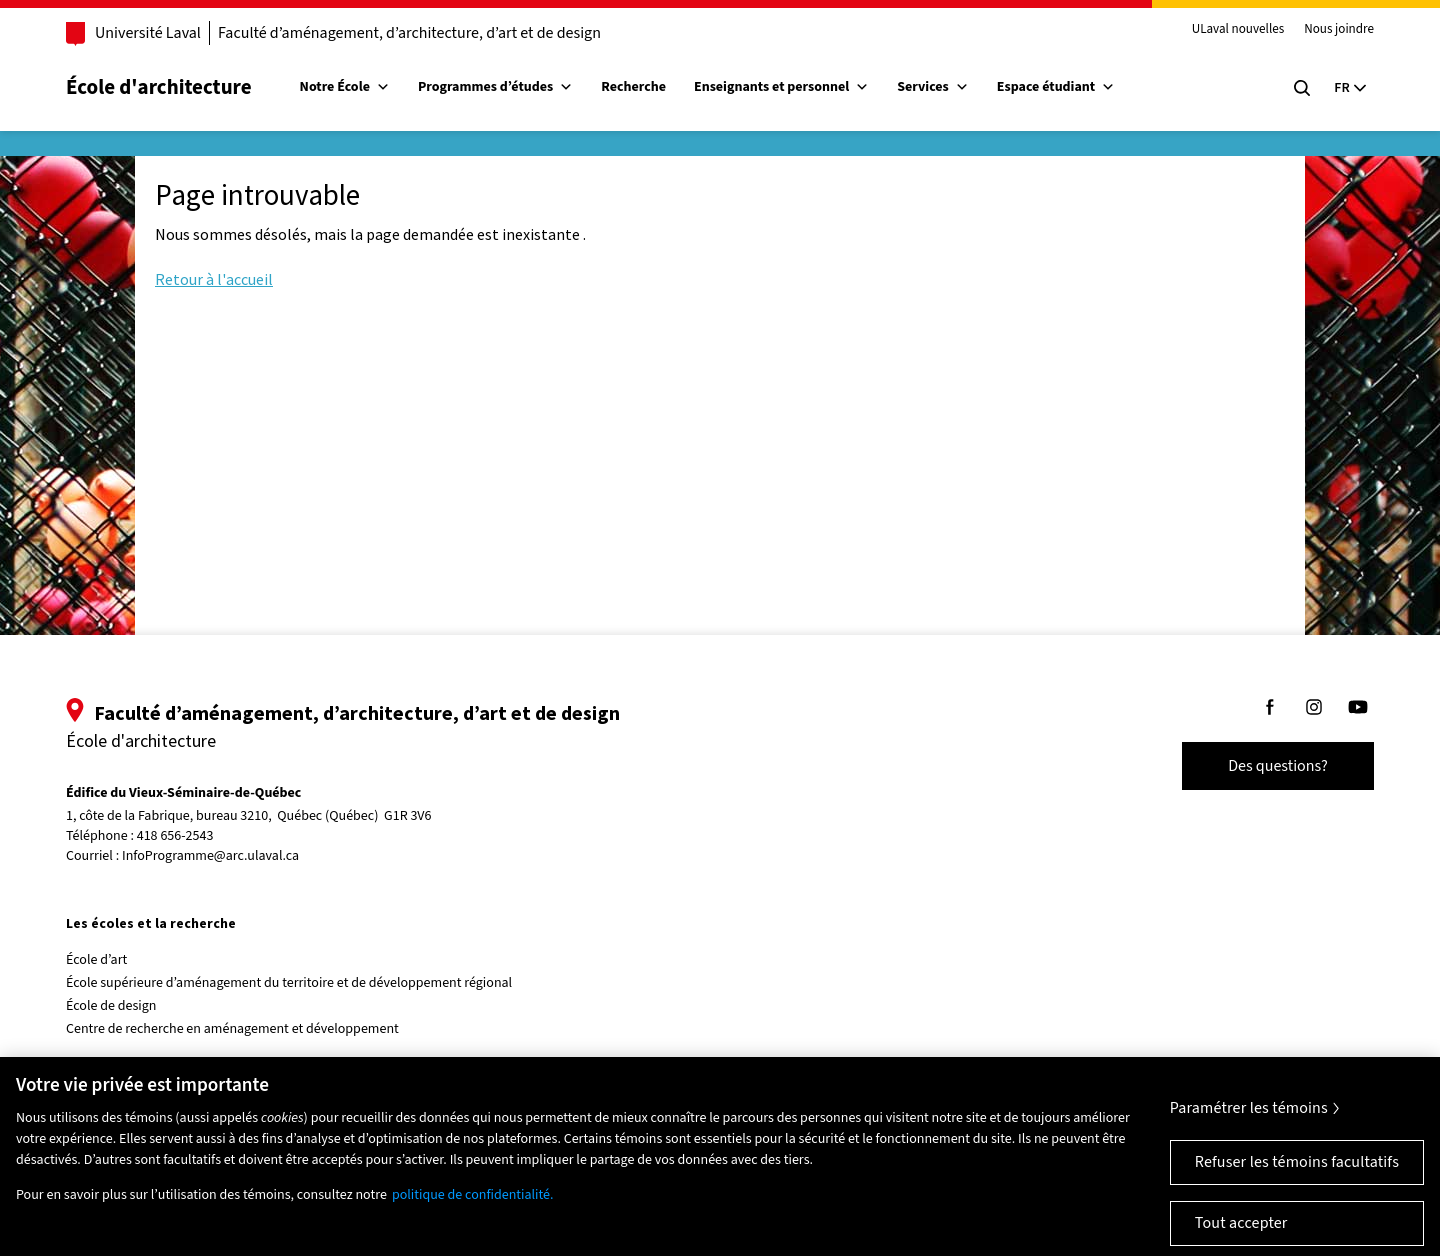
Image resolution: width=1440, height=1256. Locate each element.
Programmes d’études (495, 87)
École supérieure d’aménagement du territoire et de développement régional (289, 983)
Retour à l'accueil (214, 279)
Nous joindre (1339, 30)
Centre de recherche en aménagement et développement (232, 1029)
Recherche (633, 87)
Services (933, 87)
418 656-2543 (175, 836)
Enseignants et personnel (781, 87)
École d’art (96, 960)
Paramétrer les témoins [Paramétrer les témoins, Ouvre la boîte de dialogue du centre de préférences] (1249, 1123)
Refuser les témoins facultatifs (1297, 1177)
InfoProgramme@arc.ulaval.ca (210, 856)
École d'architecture (159, 87)
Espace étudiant (1056, 87)
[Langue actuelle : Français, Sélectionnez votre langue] (1350, 88)
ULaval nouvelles (1238, 30)
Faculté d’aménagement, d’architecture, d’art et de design (409, 33)
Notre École (345, 87)
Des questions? (1278, 766)
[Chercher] (1302, 88)
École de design (111, 1006)
